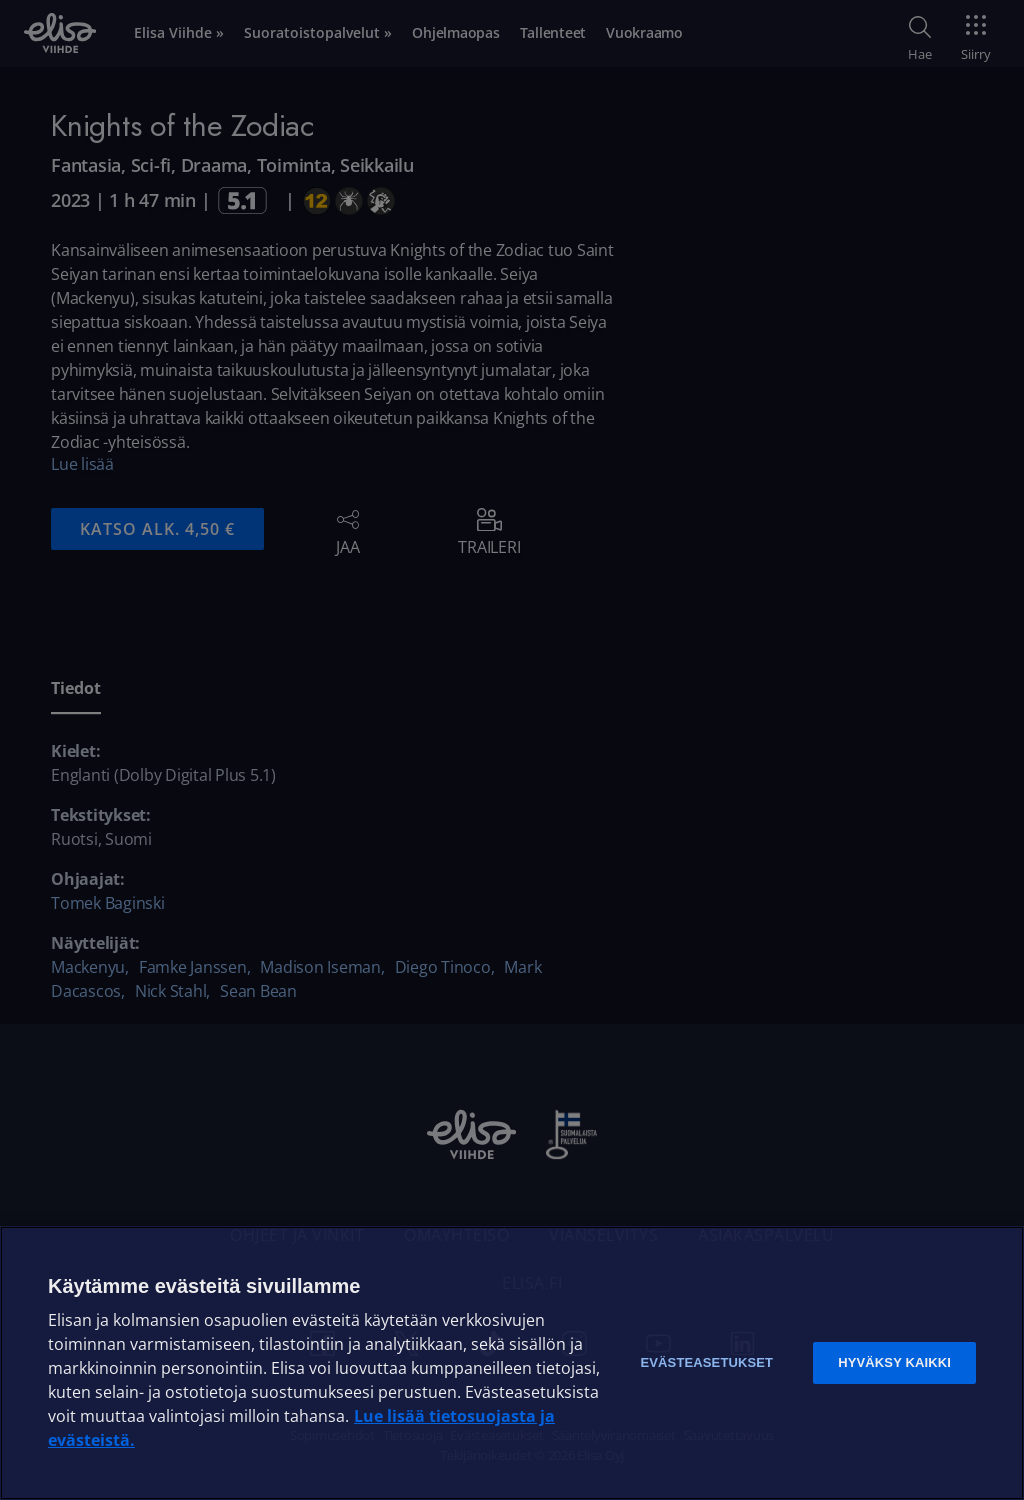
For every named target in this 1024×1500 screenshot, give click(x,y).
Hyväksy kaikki (894, 1362)
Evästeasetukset (706, 1362)
